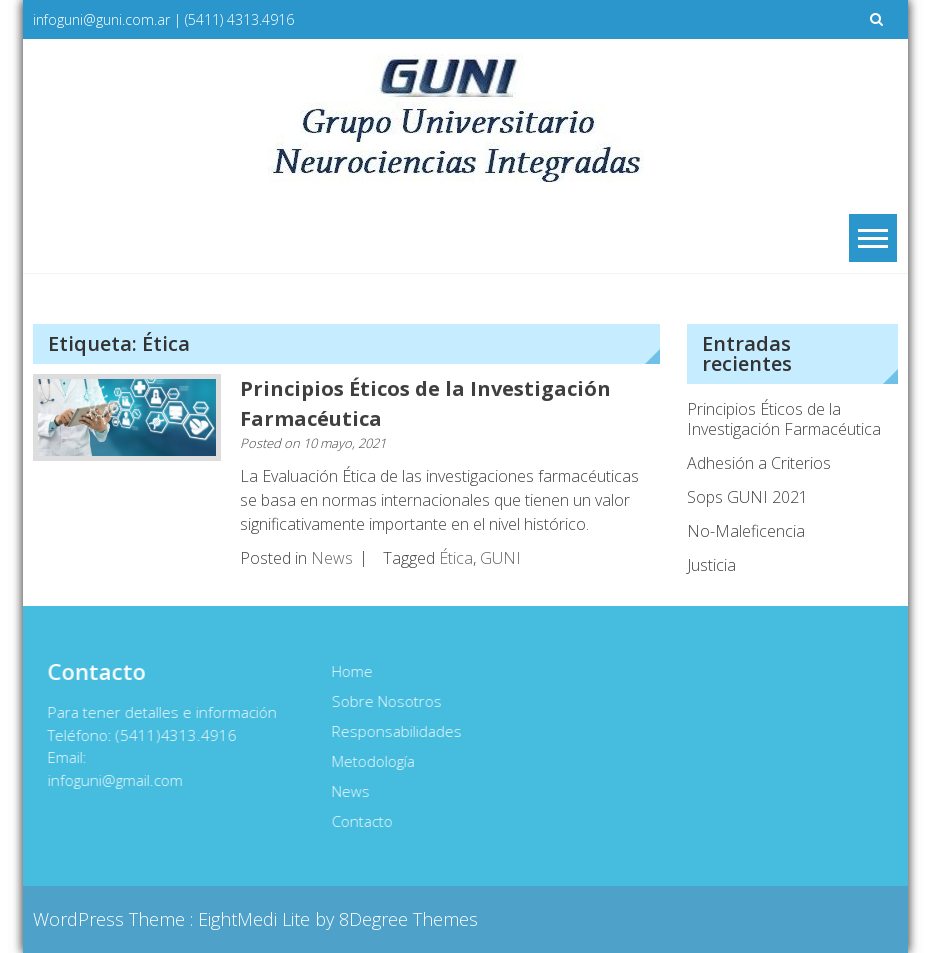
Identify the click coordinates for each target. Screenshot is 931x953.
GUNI (500, 558)
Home (351, 671)
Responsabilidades (396, 731)
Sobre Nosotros (386, 701)
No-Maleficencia (746, 531)
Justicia (711, 565)
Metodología (372, 761)
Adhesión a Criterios (759, 463)
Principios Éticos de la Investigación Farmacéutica (784, 419)
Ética (456, 558)
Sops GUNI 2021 (747, 497)
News (332, 558)
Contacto (361, 821)
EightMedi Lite (256, 919)
